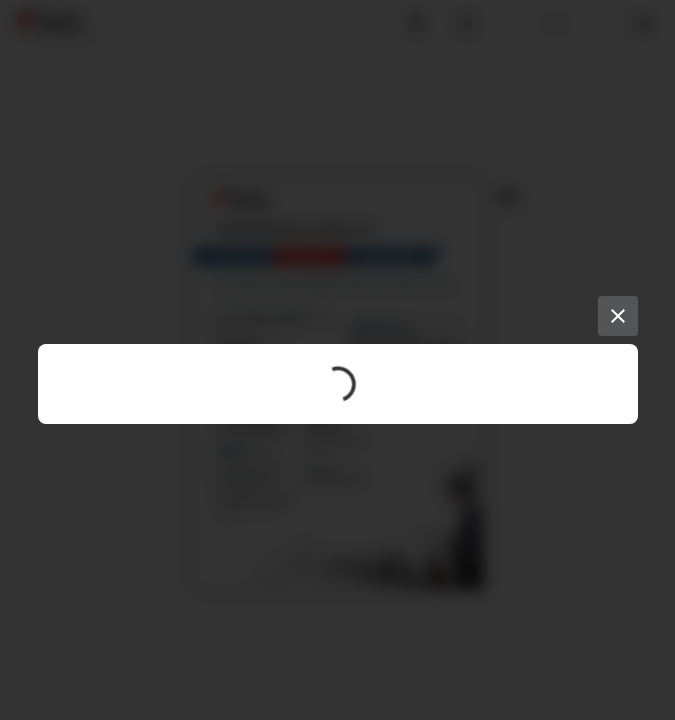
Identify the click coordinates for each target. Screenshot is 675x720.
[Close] (618, 316)
